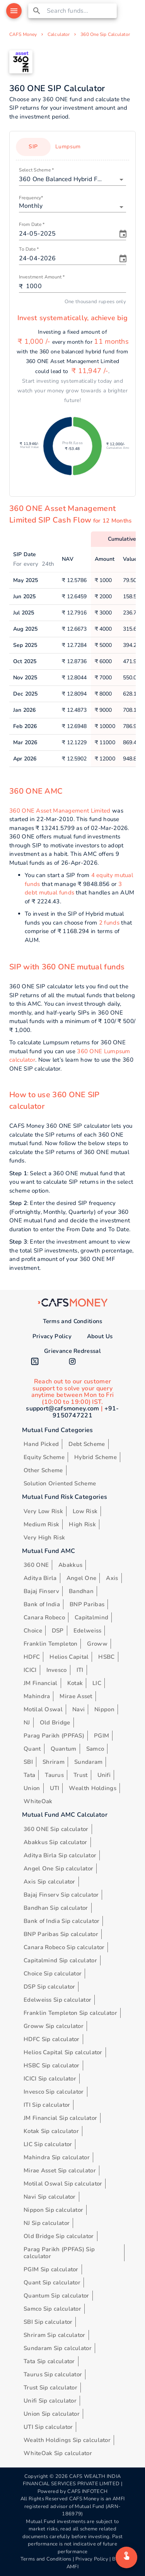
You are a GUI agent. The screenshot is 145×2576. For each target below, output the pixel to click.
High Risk (82, 1524)
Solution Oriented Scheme (60, 1483)
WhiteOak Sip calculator (58, 2453)
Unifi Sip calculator (50, 2401)
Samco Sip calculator (52, 2309)
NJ (27, 1722)
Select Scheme (36, 170)
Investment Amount (42, 277)
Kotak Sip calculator (51, 2131)
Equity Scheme (44, 1457)
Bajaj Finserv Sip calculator (61, 1895)
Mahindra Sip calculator (57, 2157)
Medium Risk (41, 1524)
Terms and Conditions (72, 1321)
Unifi (104, 1775)
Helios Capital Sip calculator (63, 2052)
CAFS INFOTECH (87, 2491)
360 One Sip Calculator (105, 34)
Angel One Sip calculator (58, 1868)
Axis (112, 1578)
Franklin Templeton (50, 1644)
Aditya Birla (40, 1578)
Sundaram (88, 1762)
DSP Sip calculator (49, 1987)
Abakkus (70, 1565)
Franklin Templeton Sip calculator (70, 2013)
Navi (78, 1709)
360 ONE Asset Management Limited (60, 811)
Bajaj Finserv (41, 1591)
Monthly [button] (31, 206)
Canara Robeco (44, 1617)
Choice (33, 1630)
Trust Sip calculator (50, 2387)
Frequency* (31, 198)
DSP (58, 1630)
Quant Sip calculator (52, 2282)
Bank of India (42, 1604)
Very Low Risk (43, 1511)
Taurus (54, 1775)
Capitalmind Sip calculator (60, 1960)
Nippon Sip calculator (53, 2210)
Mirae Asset (76, 1696)
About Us (100, 1336)
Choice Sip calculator (53, 1973)
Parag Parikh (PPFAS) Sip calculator (59, 2252)
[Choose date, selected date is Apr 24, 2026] (123, 258)
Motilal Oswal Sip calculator (63, 2183)
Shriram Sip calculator (54, 2335)
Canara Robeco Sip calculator (64, 1947)
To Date (29, 249)
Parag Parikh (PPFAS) (54, 1735)
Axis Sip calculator (49, 1881)
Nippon (104, 1709)
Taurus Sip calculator (53, 2374)
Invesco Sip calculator (54, 2092)
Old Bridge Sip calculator (59, 2236)
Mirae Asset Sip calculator (60, 2170)
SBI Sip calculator (48, 2322)
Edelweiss (87, 1630)
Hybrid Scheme (95, 1457)
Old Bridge (55, 1722)
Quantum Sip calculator (56, 2295)
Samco (95, 1749)
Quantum (64, 1749)
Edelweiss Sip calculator (57, 2000)
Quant (32, 1749)
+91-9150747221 (86, 1412)
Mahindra (37, 1696)
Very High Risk (44, 1537)
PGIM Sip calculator (51, 2269)
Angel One (82, 1578)
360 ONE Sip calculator (56, 1829)
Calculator (59, 34)
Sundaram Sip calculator (58, 2348)
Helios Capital (69, 1657)
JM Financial (41, 1683)
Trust (80, 1775)
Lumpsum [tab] (68, 146)
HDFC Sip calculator (52, 2039)
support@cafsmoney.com (62, 1408)
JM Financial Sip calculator (60, 2118)
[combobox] (80, 10)
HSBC (106, 1657)
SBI (28, 1762)
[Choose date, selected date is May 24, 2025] (123, 234)
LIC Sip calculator (48, 2144)
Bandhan (81, 1591)
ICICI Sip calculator (50, 2078)
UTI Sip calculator (48, 2427)
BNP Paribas (87, 1604)
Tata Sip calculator (49, 2361)
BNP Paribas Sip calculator (61, 1934)
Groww (97, 1644)
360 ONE (36, 1565)
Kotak (75, 1683)
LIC (96, 1683)
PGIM (101, 1735)
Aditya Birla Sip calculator (60, 1855)
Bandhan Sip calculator (56, 1908)
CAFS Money (23, 34)
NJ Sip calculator (47, 2223)
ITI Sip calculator (47, 2105)
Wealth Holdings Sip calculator (67, 2440)
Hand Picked (41, 1444)
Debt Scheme (86, 1444)
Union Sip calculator (52, 2414)
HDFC (32, 1657)
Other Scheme (43, 1470)
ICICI (30, 1670)
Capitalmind (91, 1617)
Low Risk (85, 1511)
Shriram (54, 1762)
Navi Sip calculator (50, 2197)
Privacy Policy (52, 1336)
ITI (80, 1670)
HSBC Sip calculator (52, 2065)
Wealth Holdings (92, 1788)
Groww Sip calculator (54, 2026)
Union (32, 1788)
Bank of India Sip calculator (61, 1921)
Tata (29, 1775)
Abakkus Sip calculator (55, 1842)
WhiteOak (38, 1801)
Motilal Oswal (43, 1709)
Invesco (56, 1670)
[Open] (121, 179)
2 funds (109, 923)
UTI (55, 1788)
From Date (32, 224)
